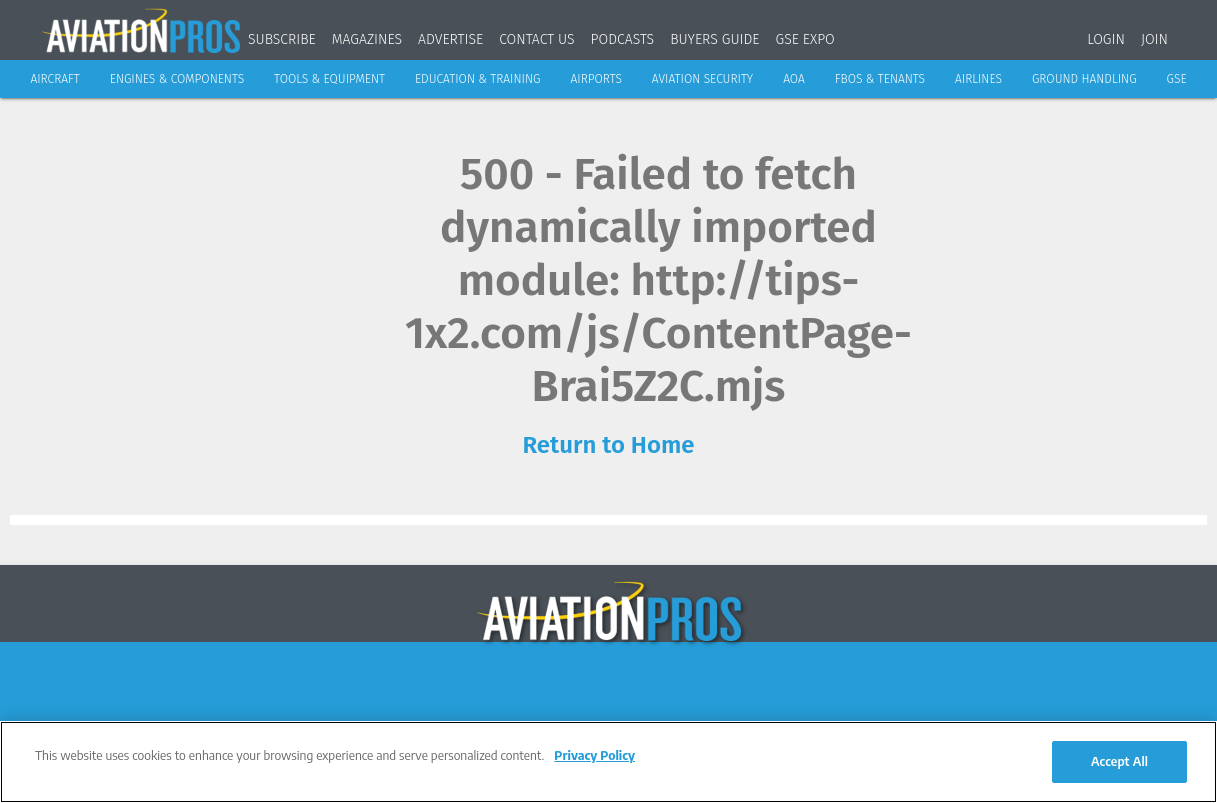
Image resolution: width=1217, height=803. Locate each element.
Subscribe (282, 39)
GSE (1177, 79)
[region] (608, 762)
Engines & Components (177, 79)
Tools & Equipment (329, 79)
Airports (595, 79)
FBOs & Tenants (880, 79)
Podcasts (623, 39)
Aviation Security (702, 79)
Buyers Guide (714, 39)
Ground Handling (1084, 79)
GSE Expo (805, 39)
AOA (794, 79)
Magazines (367, 39)
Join (1154, 39)
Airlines (978, 79)
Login (1106, 39)
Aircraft (54, 79)
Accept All (1119, 761)
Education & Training (478, 79)
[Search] (1196, 35)
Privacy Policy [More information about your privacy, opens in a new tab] (594, 755)
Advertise (450, 39)
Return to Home (608, 445)
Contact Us (536, 39)
